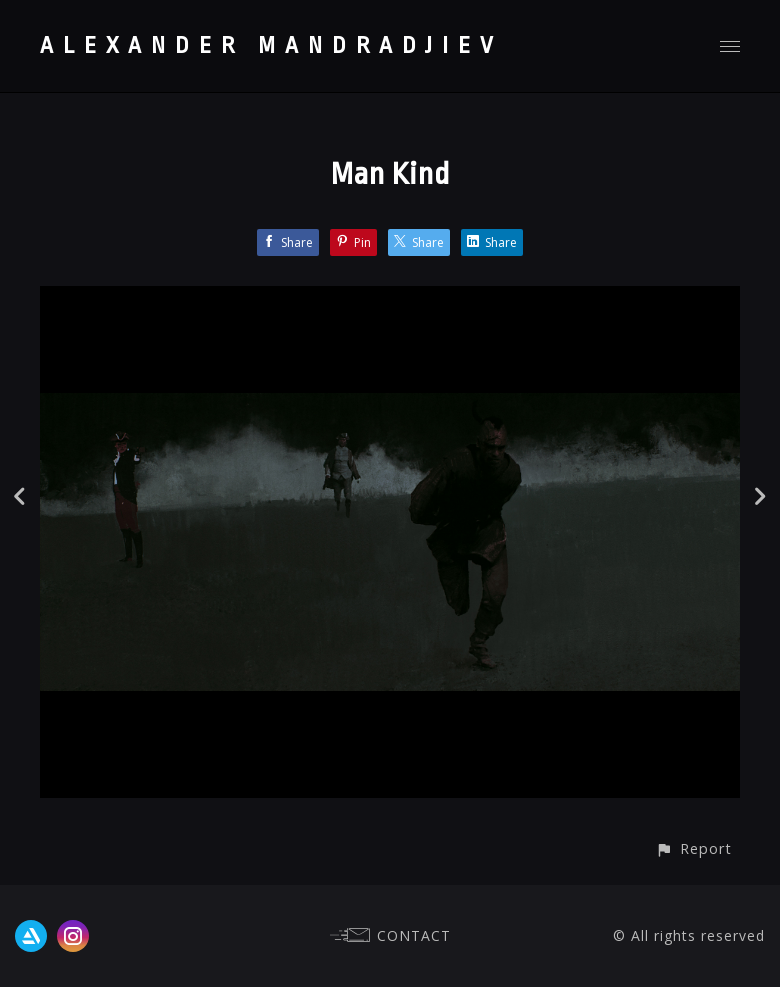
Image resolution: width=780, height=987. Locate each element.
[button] (693, 848)
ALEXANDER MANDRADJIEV (271, 46)
